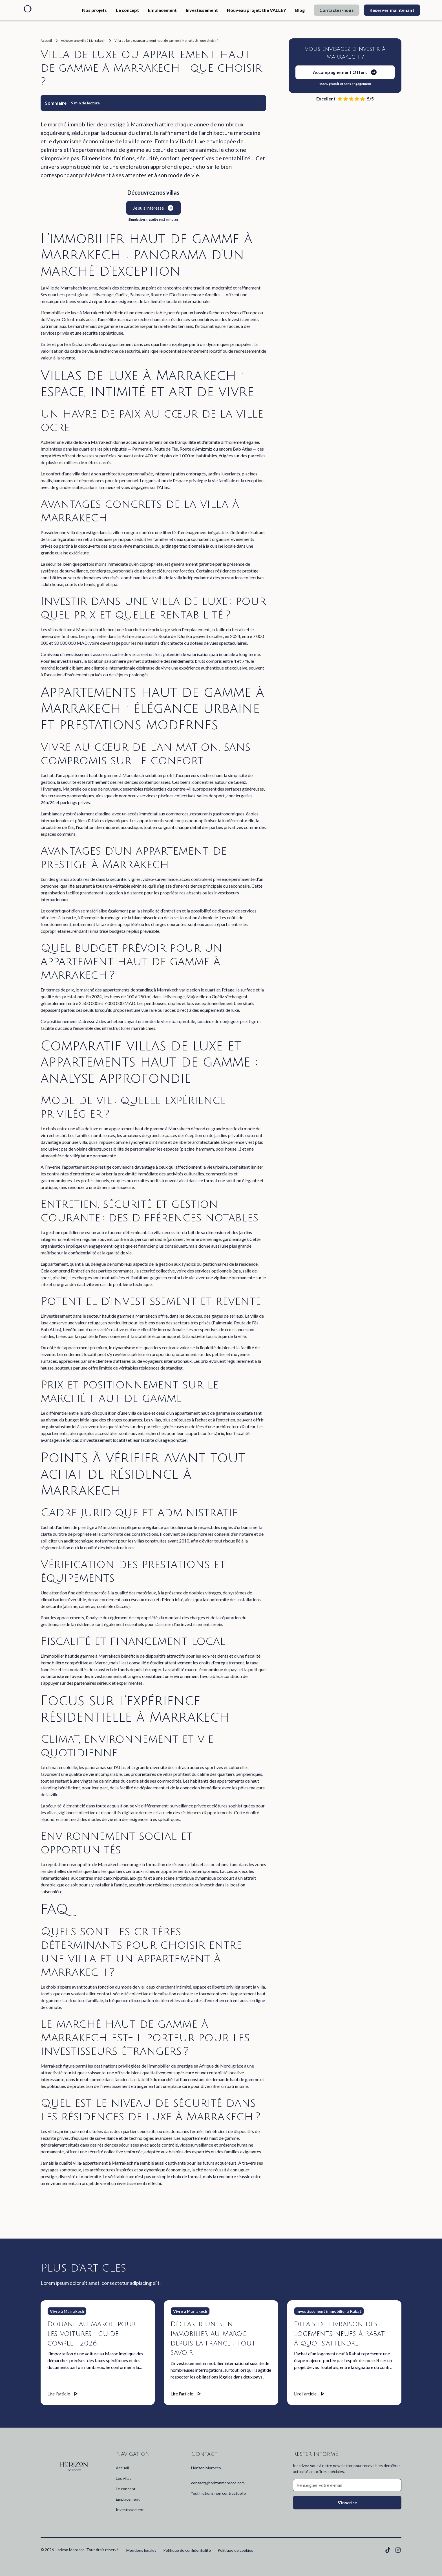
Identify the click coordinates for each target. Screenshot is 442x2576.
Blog (300, 10)
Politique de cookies (235, 2550)
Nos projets (94, 10)
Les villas (123, 2478)
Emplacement (162, 10)
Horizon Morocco (206, 2467)
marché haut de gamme (95, 326)
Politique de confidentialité (187, 2550)
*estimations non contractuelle (218, 2493)
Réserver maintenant (392, 10)
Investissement (202, 10)
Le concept (127, 10)
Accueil (122, 2467)
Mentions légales (141, 2550)
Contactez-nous (336, 10)
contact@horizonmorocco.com (218, 2482)
